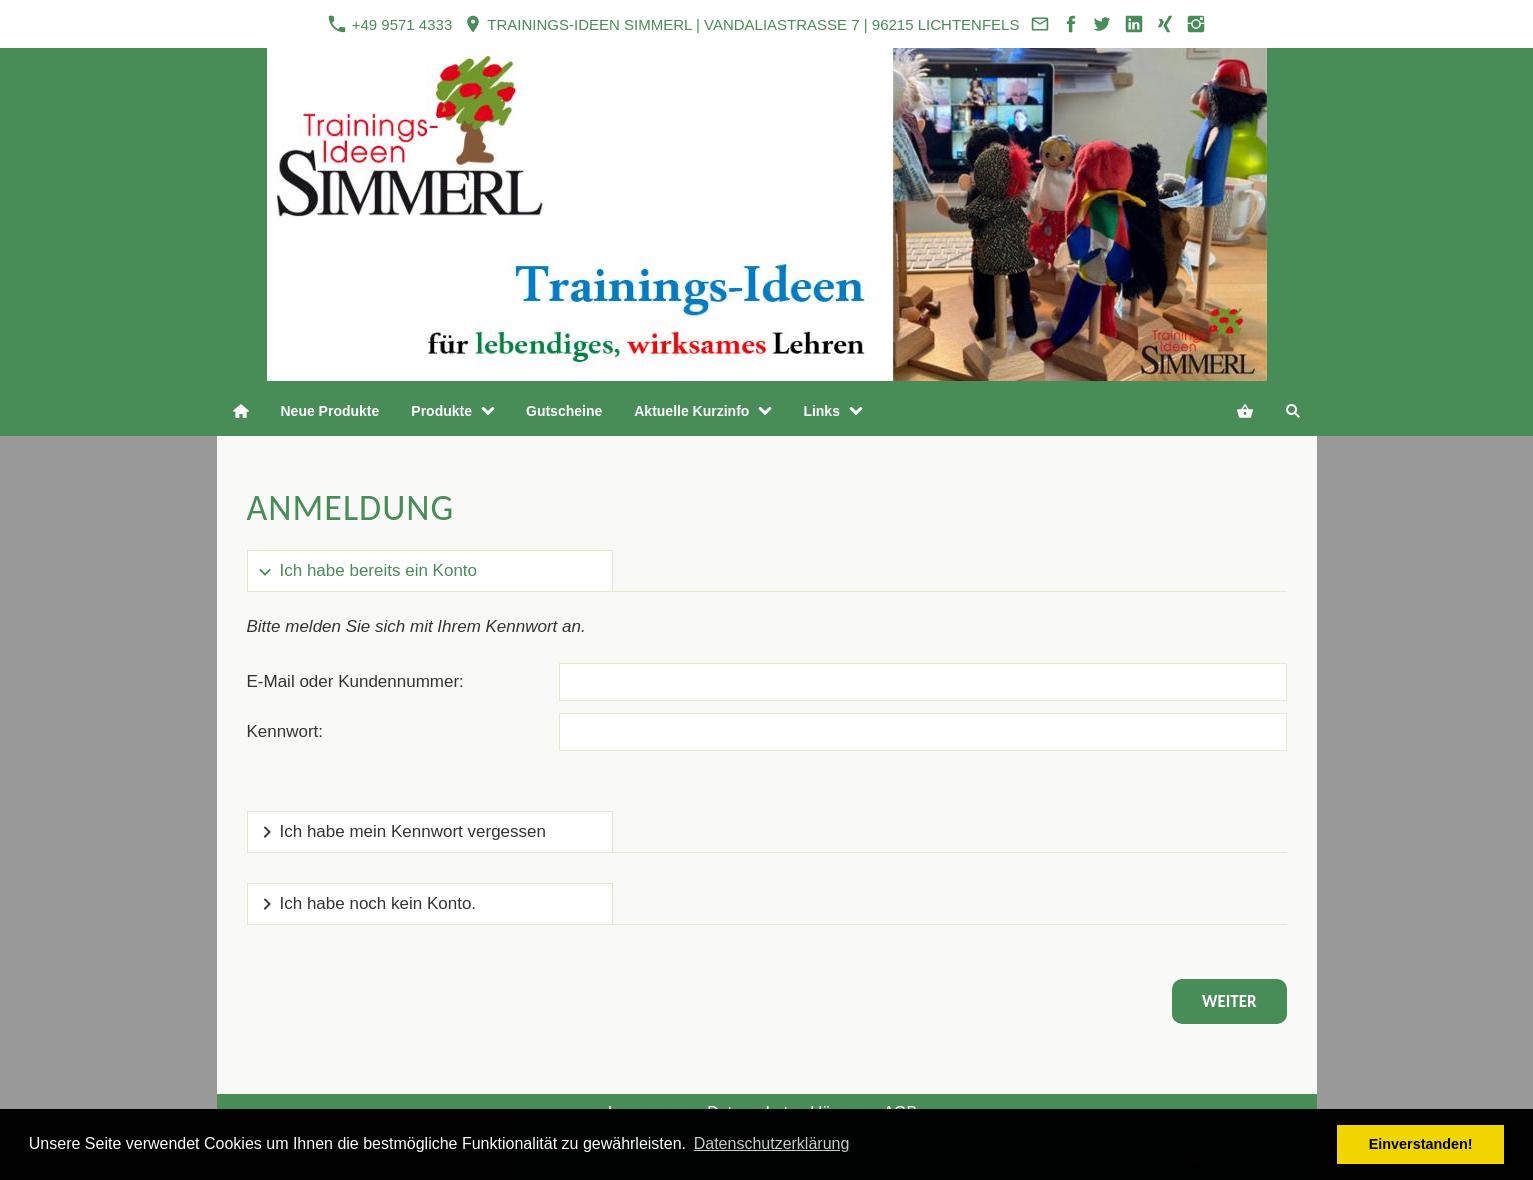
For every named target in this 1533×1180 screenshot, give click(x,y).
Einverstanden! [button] (1421, 1144)
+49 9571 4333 (390, 24)
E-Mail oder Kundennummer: (355, 681)
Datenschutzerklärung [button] (772, 1143)
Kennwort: (285, 731)
